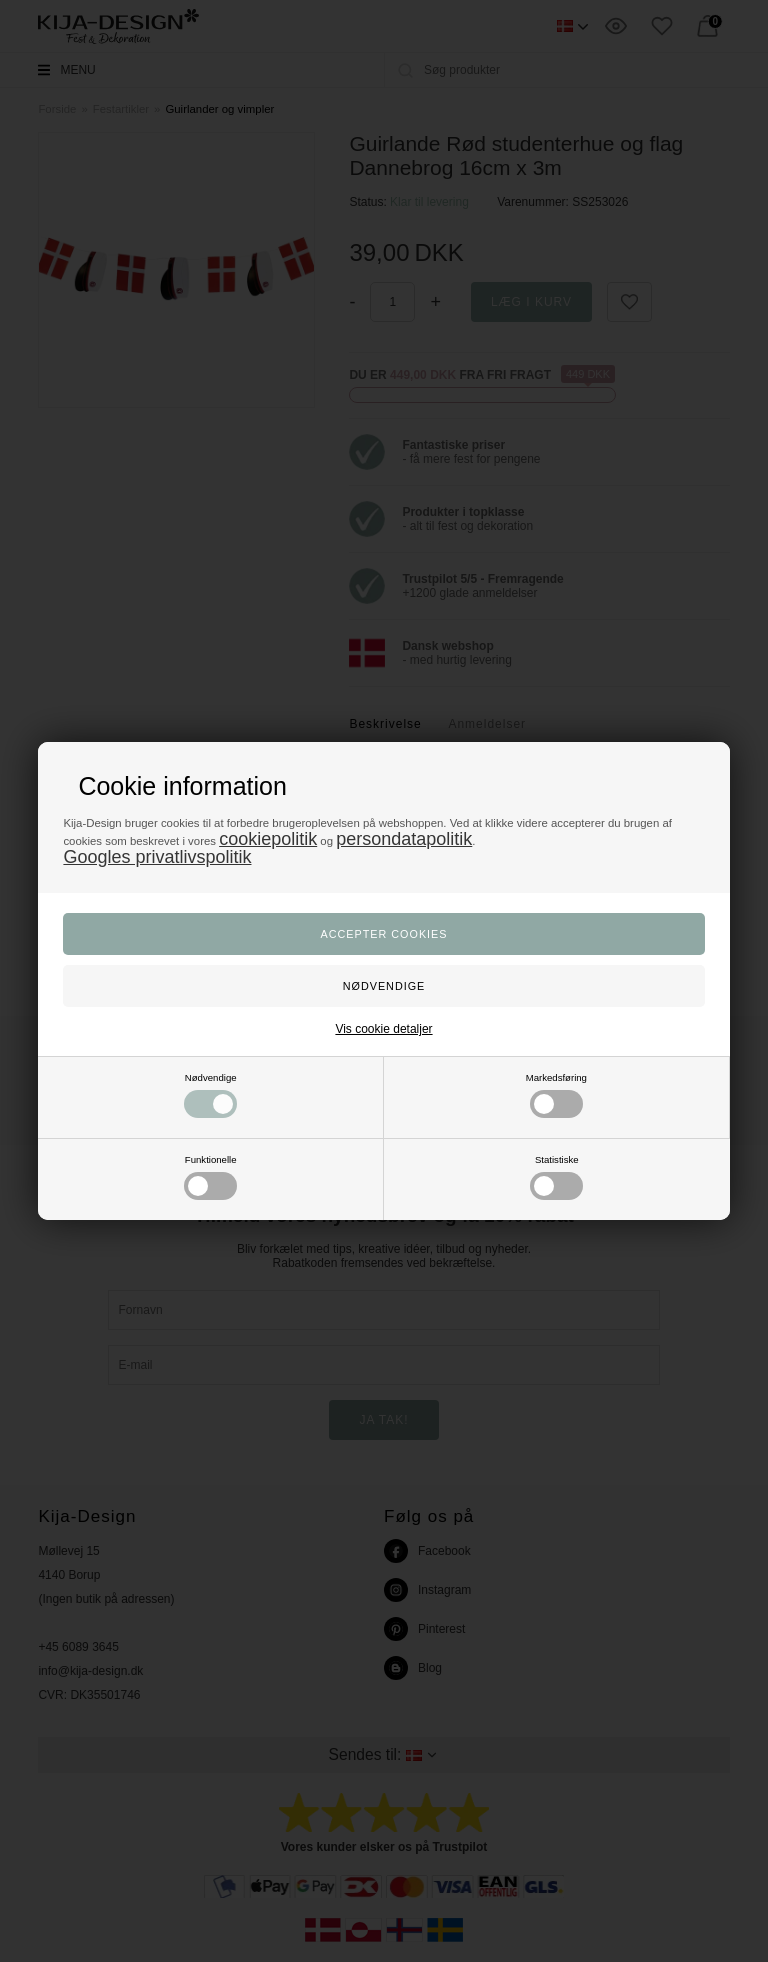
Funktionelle (210, 1177)
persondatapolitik (404, 839)
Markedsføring (556, 1095)
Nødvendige (210, 1095)
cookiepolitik (268, 839)
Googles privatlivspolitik (157, 857)
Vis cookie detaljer (383, 1029)
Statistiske (556, 1177)
